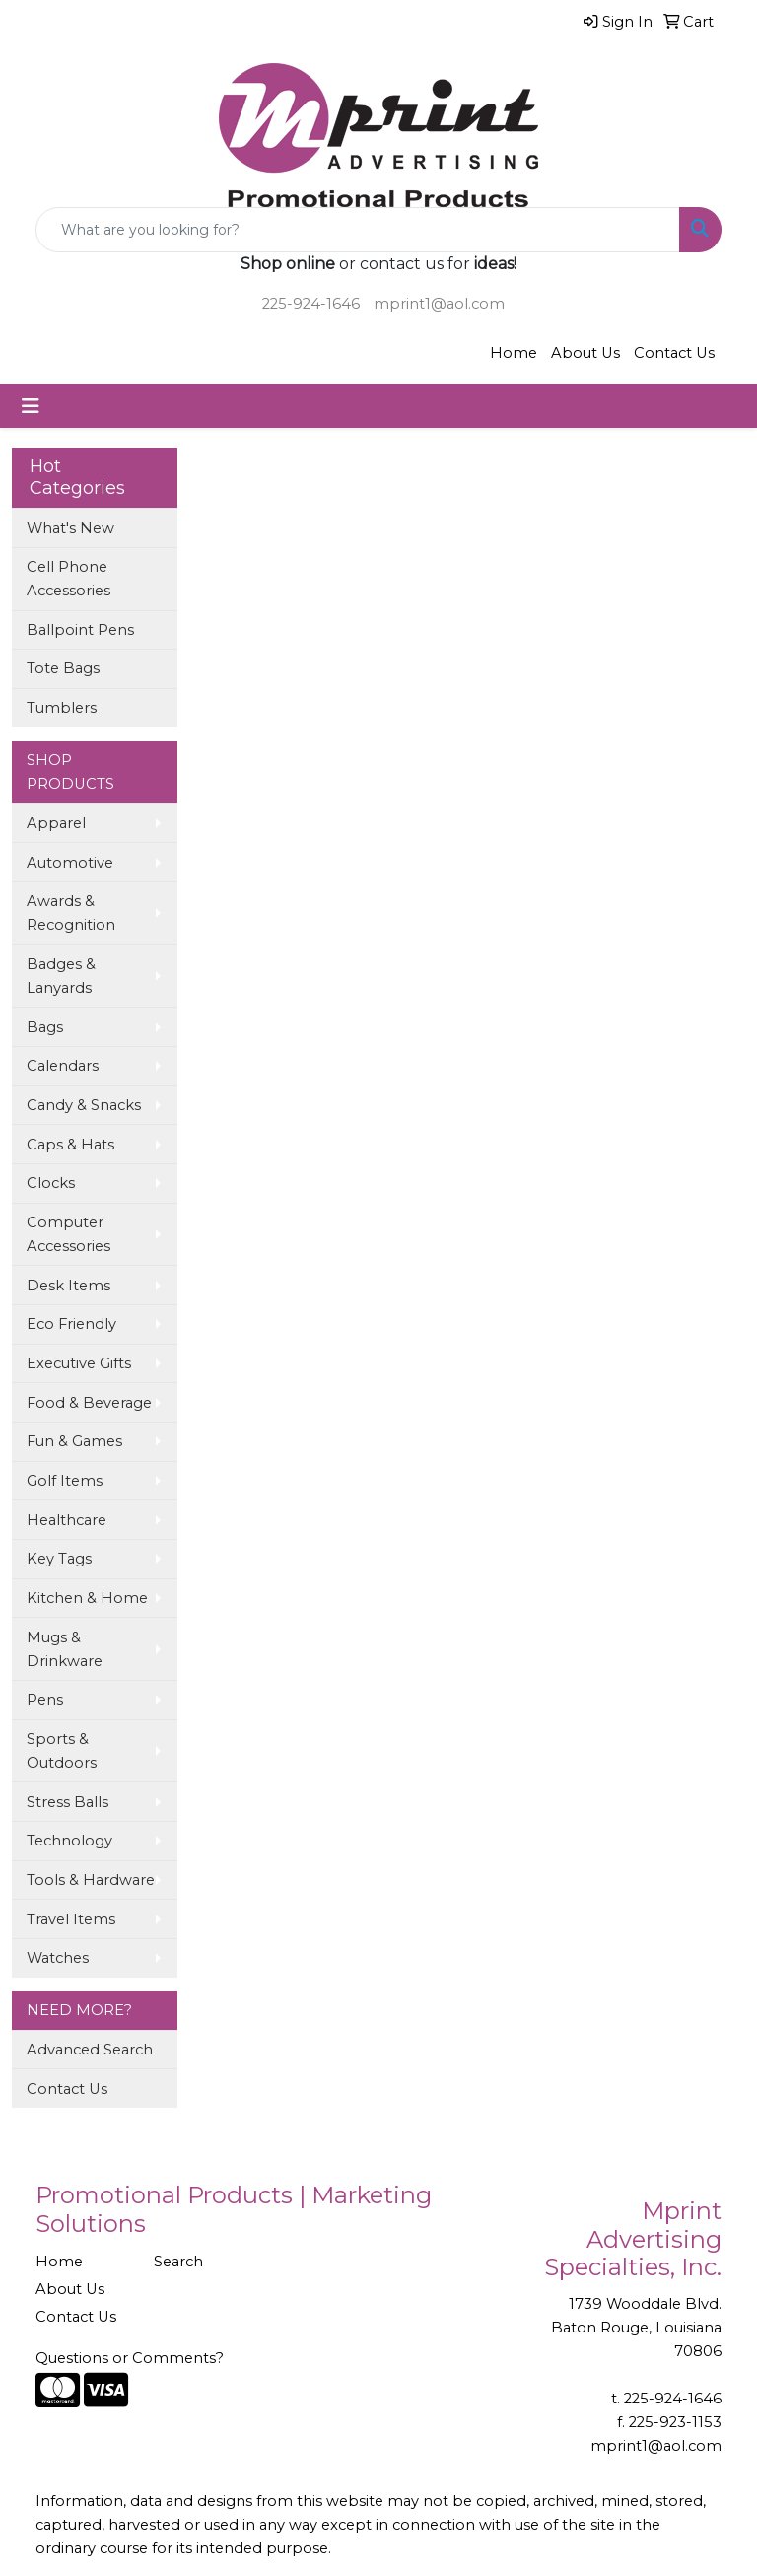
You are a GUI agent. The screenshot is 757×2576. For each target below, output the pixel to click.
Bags (45, 1027)
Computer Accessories (68, 1234)
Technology (69, 1840)
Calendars (63, 1066)
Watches (58, 1958)
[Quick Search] (357, 229)
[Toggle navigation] (30, 406)
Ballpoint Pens (80, 630)
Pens (45, 1699)
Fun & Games (74, 1441)
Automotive (70, 862)
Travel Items (71, 1919)
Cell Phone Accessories (68, 578)
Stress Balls (67, 1802)
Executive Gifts (79, 1363)
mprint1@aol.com (439, 304)
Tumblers (62, 708)
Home (513, 353)
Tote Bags (63, 668)
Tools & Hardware (91, 1880)
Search (178, 2261)
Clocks (51, 1183)
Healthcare (66, 1520)
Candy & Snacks (84, 1105)
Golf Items (65, 1481)
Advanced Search (90, 2049)
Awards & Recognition (71, 913)
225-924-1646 (311, 304)
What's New (70, 528)
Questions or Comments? (129, 2358)
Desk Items (68, 1285)
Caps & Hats (70, 1144)
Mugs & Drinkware (65, 1649)
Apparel (56, 823)
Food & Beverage (89, 1403)
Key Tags (59, 1558)
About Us (585, 353)
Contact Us (674, 353)
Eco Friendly (71, 1324)
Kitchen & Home (87, 1598)
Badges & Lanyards (61, 976)
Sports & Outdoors (62, 1751)
